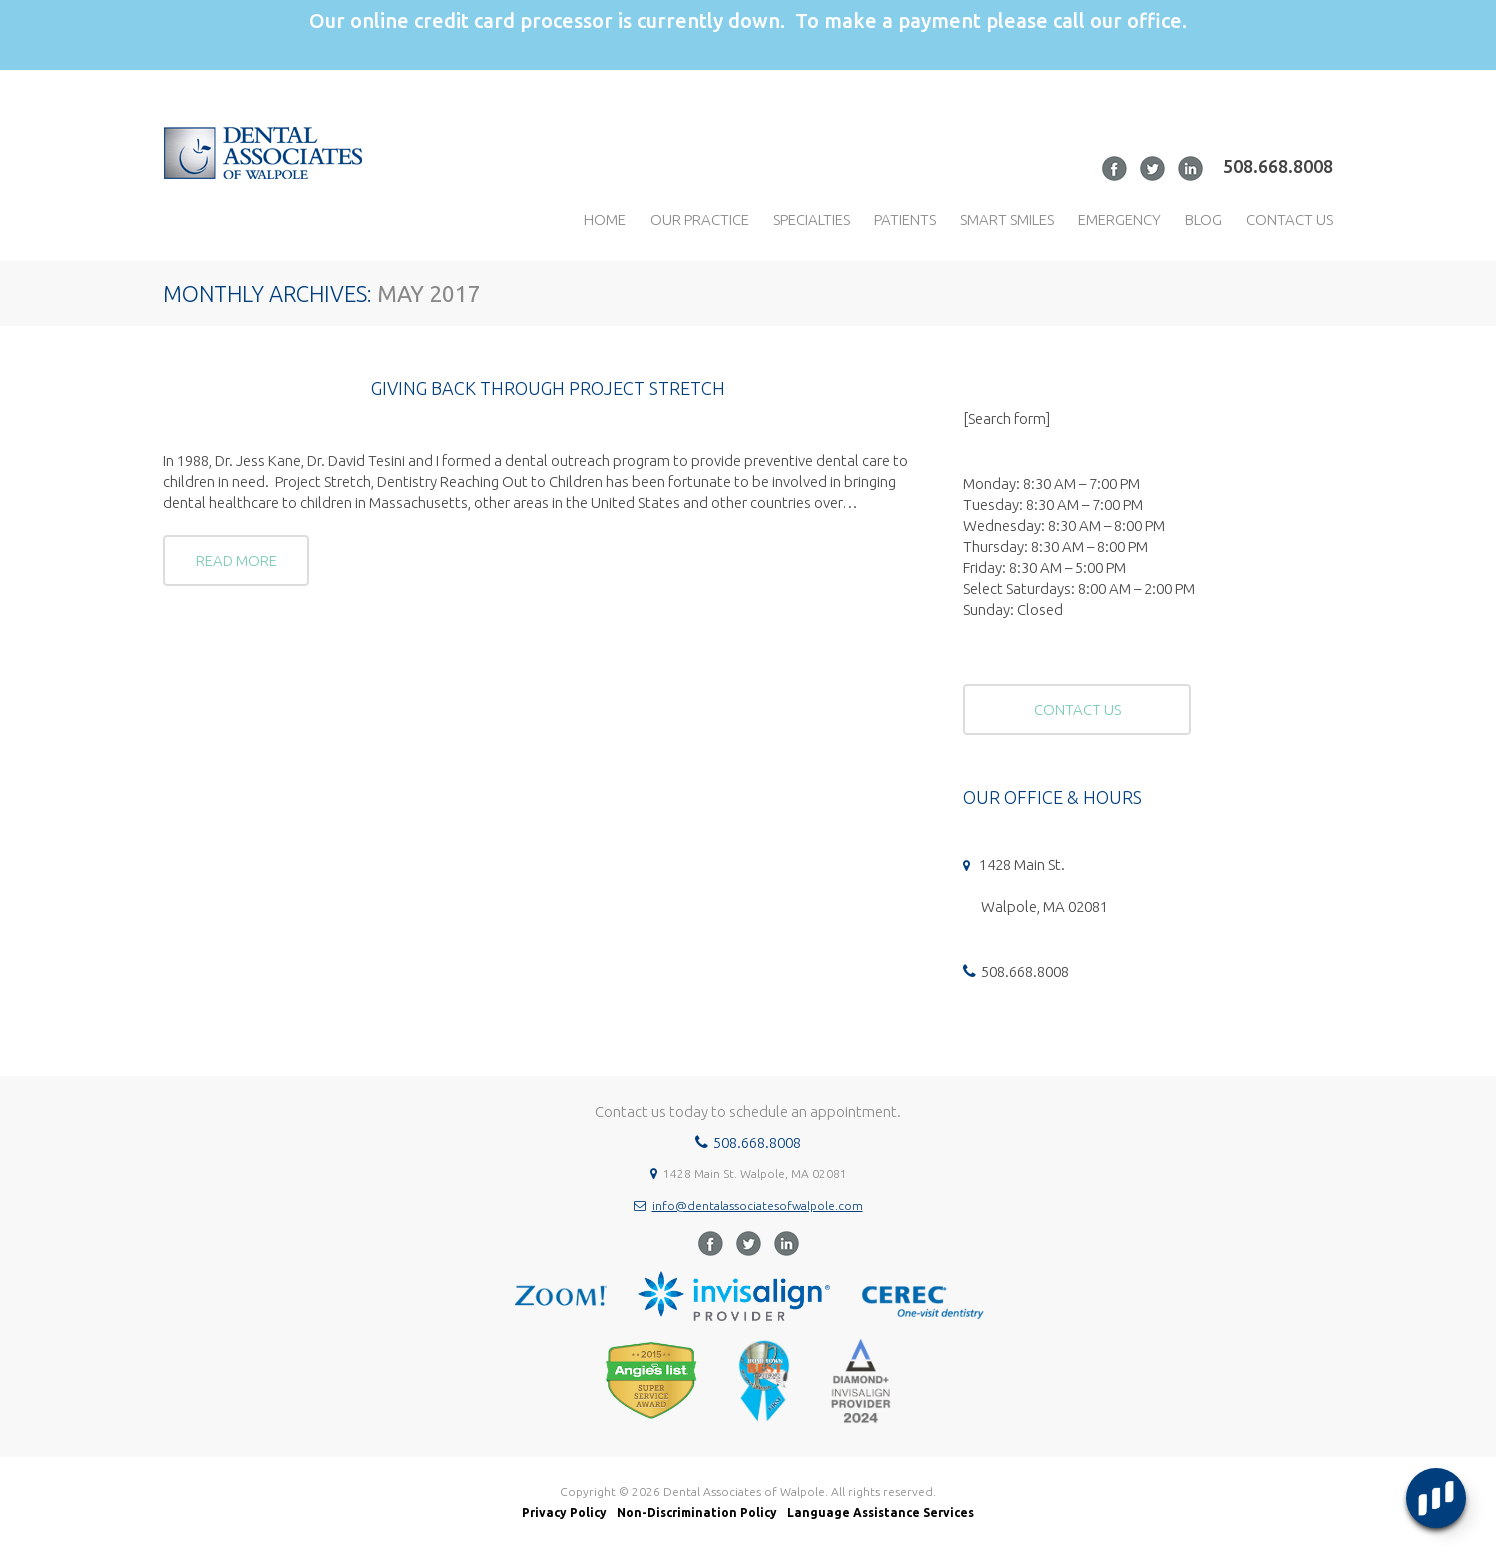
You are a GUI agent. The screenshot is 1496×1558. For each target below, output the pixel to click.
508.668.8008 (1278, 166)
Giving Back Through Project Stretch (548, 388)
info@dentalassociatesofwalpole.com (757, 1205)
